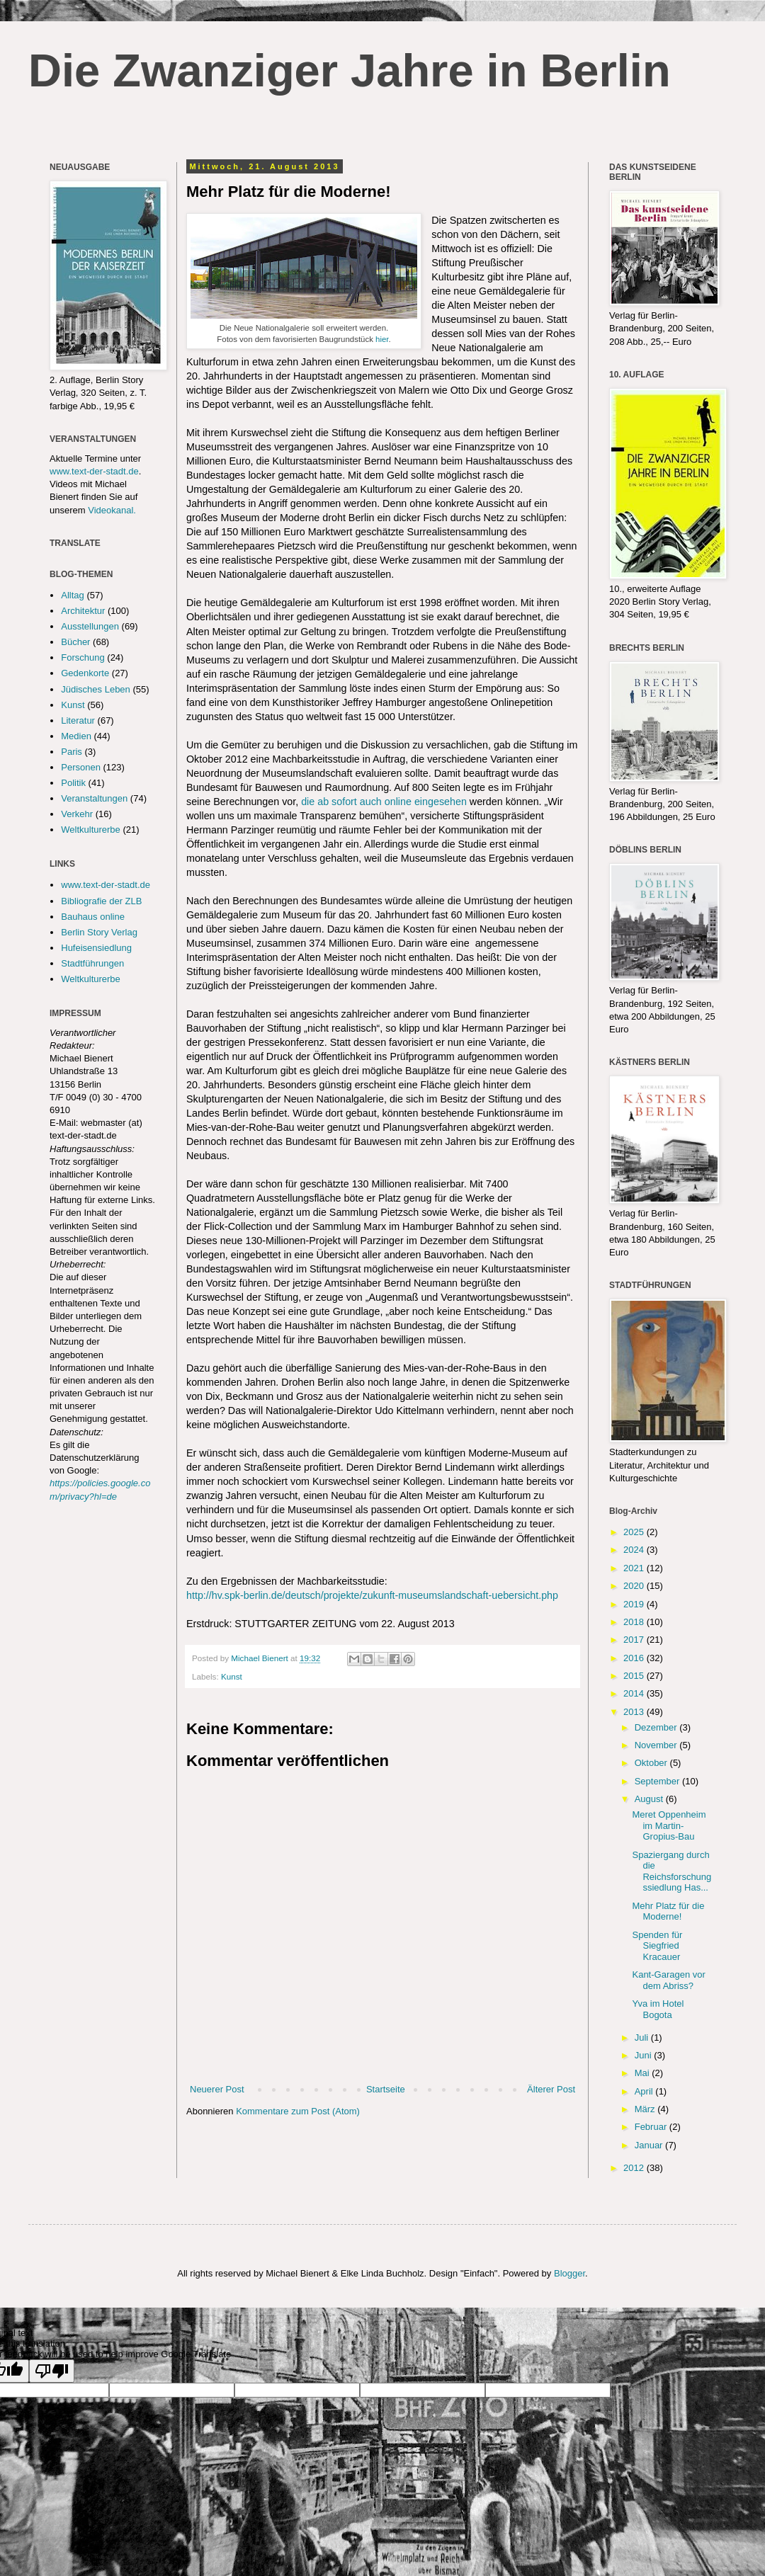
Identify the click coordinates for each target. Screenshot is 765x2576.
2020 (635, 1585)
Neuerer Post (217, 2089)
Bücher (75, 642)
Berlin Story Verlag (99, 932)
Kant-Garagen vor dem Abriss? (668, 1980)
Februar (652, 2126)
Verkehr (77, 814)
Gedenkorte (85, 673)
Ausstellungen (90, 626)
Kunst (231, 1676)
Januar (650, 2145)
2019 (635, 1604)
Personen (81, 767)
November (657, 1745)
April (645, 2091)
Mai (643, 2073)
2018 (635, 1622)
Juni (644, 2055)
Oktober (652, 1762)
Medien (76, 736)
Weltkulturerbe (90, 829)
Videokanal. (112, 510)
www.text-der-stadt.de (94, 471)
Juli (643, 2037)
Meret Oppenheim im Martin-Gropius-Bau (669, 1825)
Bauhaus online (93, 916)
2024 (635, 1549)
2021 (635, 1568)
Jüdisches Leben (95, 689)
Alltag (72, 595)
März (646, 2109)
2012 (635, 2167)
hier (381, 339)
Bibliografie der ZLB (101, 901)
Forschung (82, 657)
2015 (635, 1675)
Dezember (657, 1727)
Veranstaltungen (94, 798)
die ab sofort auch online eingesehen (384, 801)
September (658, 1781)
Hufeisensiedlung (96, 947)
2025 (635, 1532)
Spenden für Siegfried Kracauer (657, 1946)
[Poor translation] (51, 2371)
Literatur (78, 720)
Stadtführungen (92, 963)
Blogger (569, 2273)
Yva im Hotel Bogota (658, 2009)
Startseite (385, 2089)
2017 (635, 1639)
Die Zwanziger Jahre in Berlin (349, 70)
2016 (635, 1658)
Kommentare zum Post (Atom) (298, 2111)
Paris (71, 751)
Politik (73, 782)
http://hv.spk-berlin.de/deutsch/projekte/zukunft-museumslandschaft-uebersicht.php (372, 1595)
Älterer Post (551, 2089)
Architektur (83, 610)
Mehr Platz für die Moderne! (668, 1911)
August (650, 1799)
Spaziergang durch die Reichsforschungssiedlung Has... (671, 1871)
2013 (635, 1711)
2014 (635, 1693)
